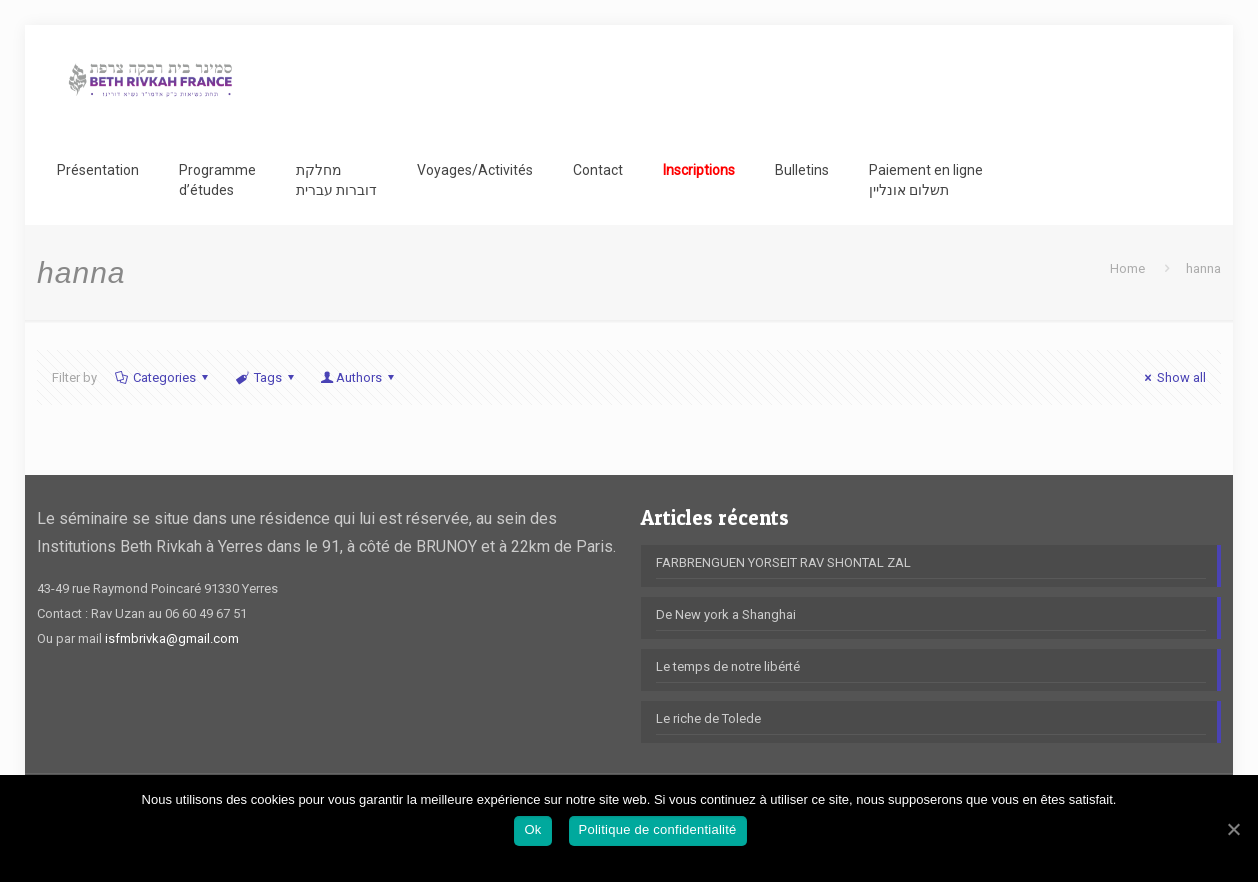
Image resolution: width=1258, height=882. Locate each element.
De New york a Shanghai (726, 614)
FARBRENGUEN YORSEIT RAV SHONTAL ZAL (783, 562)
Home (1127, 268)
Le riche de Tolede (708, 718)
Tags (265, 377)
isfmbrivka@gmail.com (172, 638)
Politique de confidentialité (658, 829)
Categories (163, 377)
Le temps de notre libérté (728, 666)
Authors (359, 377)
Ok (532, 829)
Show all (1172, 377)
